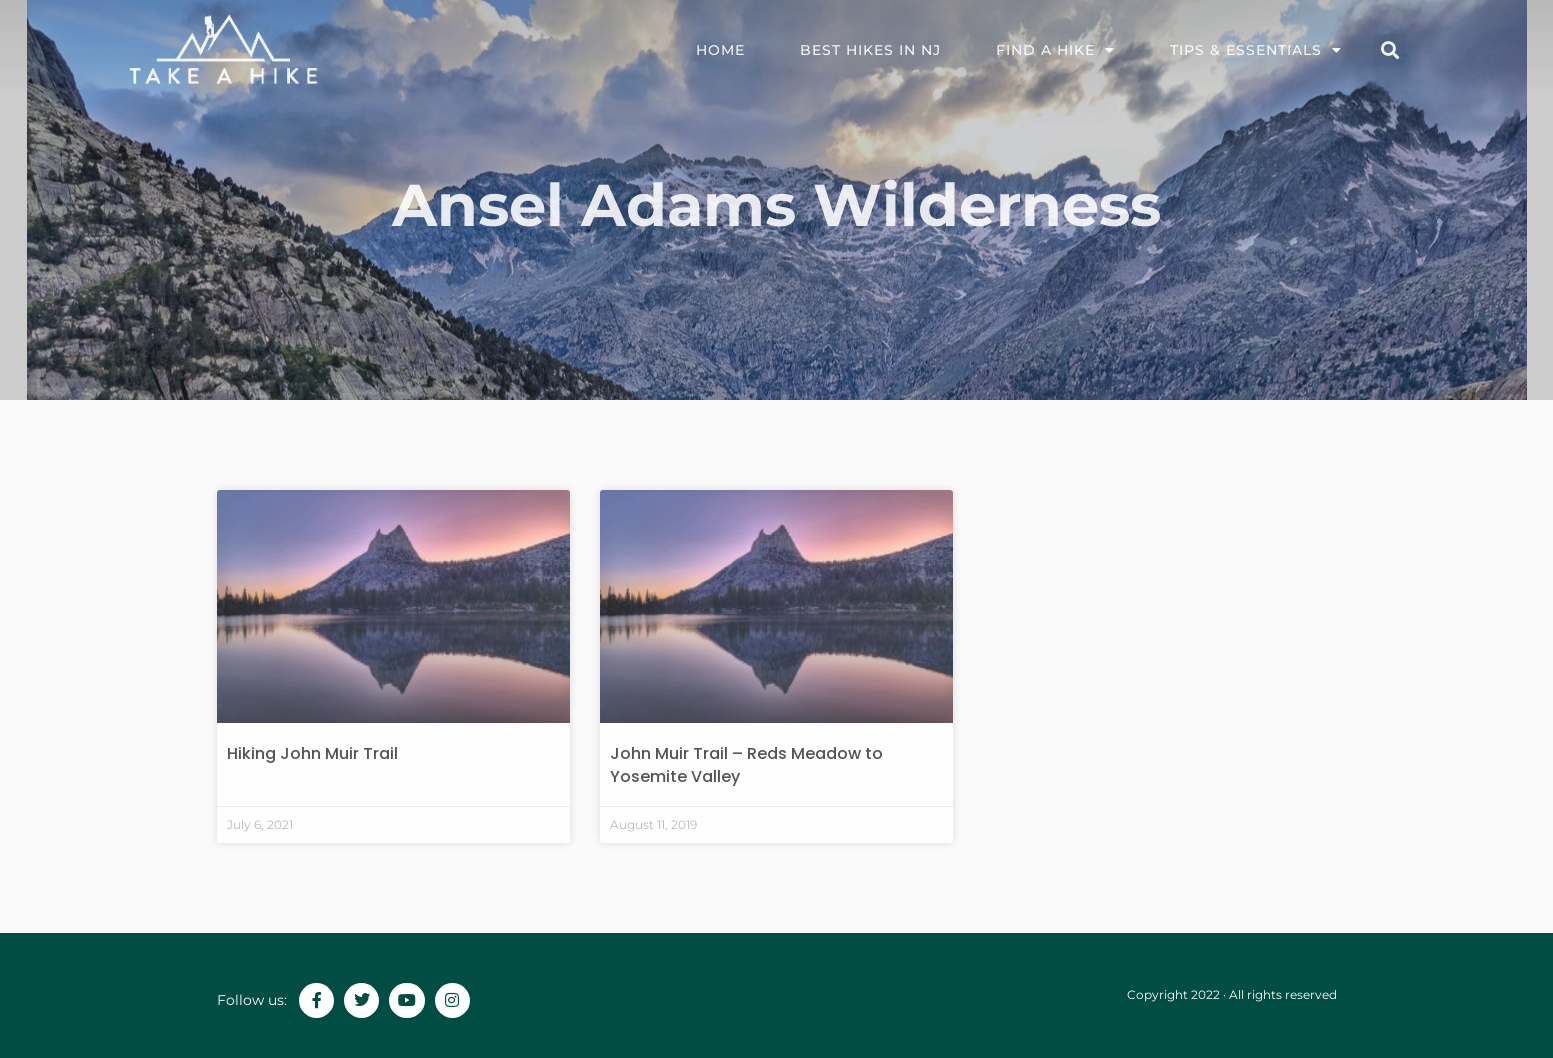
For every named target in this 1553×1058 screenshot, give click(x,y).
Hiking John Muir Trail (312, 753)
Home (720, 50)
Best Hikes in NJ (870, 50)
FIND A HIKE (1055, 50)
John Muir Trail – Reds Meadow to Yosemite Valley (746, 764)
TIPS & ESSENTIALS (1256, 50)
